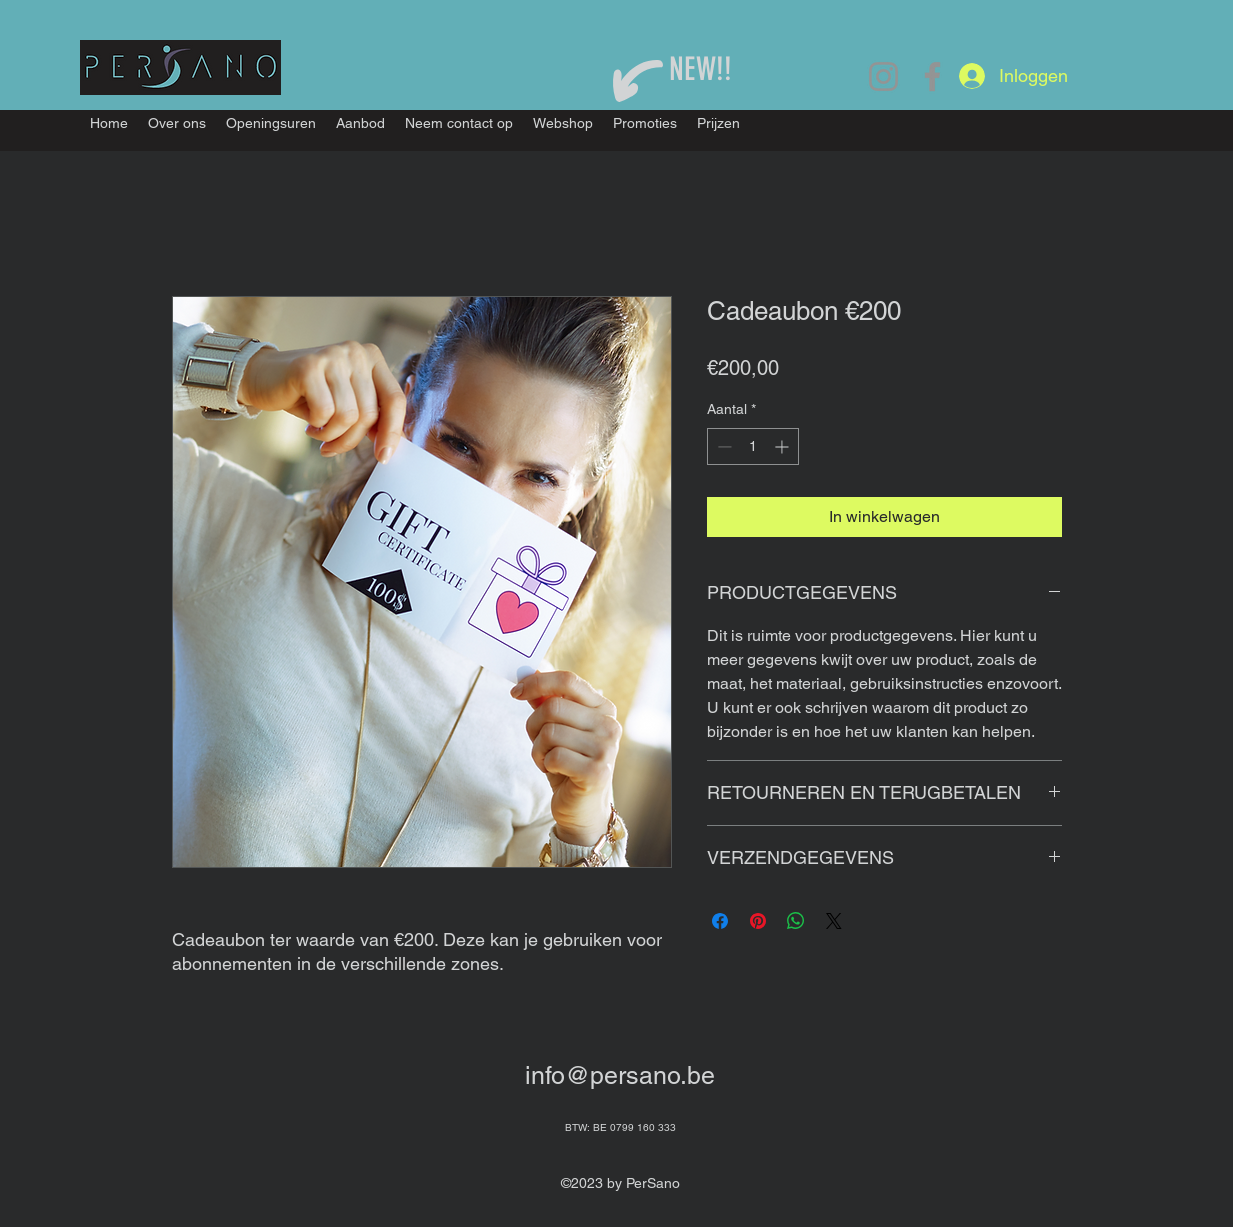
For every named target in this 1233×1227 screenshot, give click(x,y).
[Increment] (783, 446)
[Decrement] (722, 446)
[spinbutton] (753, 446)
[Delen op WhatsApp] (796, 921)
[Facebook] (932, 76)
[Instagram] (883, 76)
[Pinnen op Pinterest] (758, 921)
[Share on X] (834, 921)
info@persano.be (620, 1075)
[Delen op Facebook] (720, 921)
